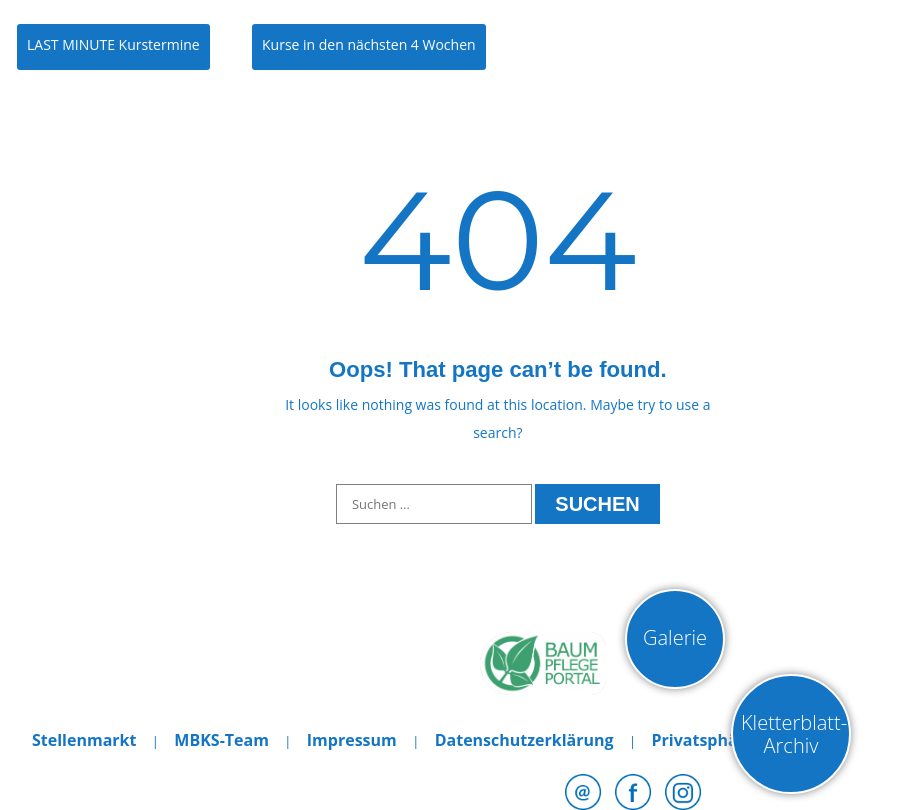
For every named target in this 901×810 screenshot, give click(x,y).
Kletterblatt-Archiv (794, 734)
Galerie (675, 637)
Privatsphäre (702, 740)
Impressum (352, 740)
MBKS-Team (221, 740)
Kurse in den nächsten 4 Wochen (369, 44)
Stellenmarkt (84, 740)
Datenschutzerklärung (524, 740)
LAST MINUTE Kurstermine (113, 44)
